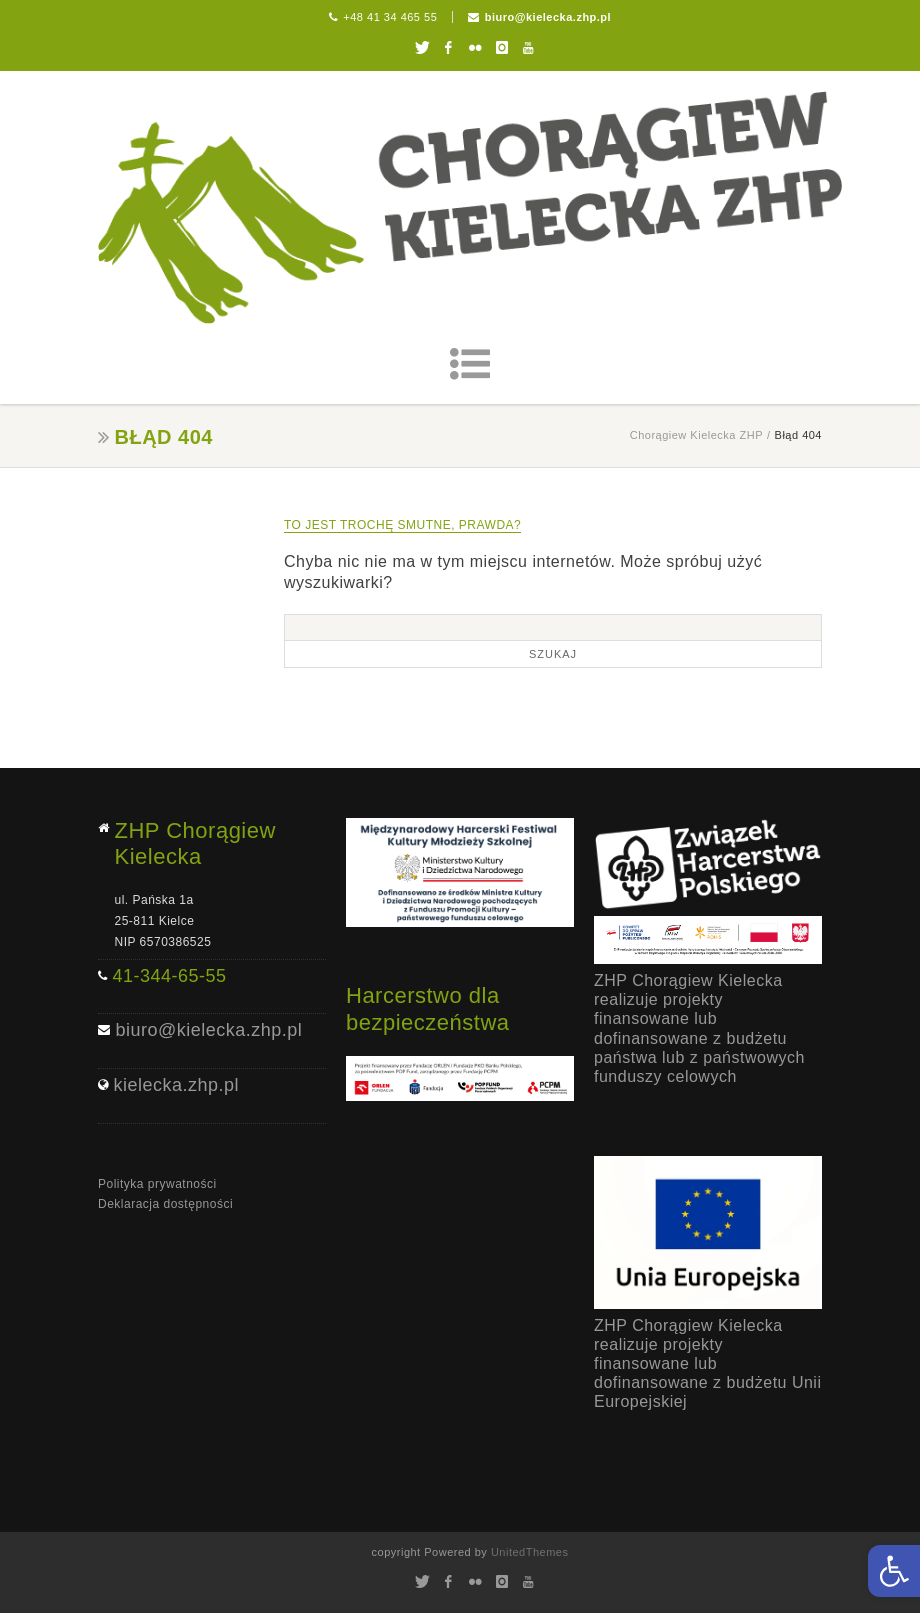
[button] (894, 1571)
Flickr (475, 48)
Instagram (501, 48)
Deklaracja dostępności (165, 1204)
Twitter (421, 48)
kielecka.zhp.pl (177, 1085)
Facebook (448, 48)
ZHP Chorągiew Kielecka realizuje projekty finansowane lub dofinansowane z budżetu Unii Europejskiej (707, 1364)
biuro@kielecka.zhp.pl (548, 17)
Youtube (528, 48)
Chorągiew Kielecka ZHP (696, 435)
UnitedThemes (530, 1552)
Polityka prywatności (157, 1184)
